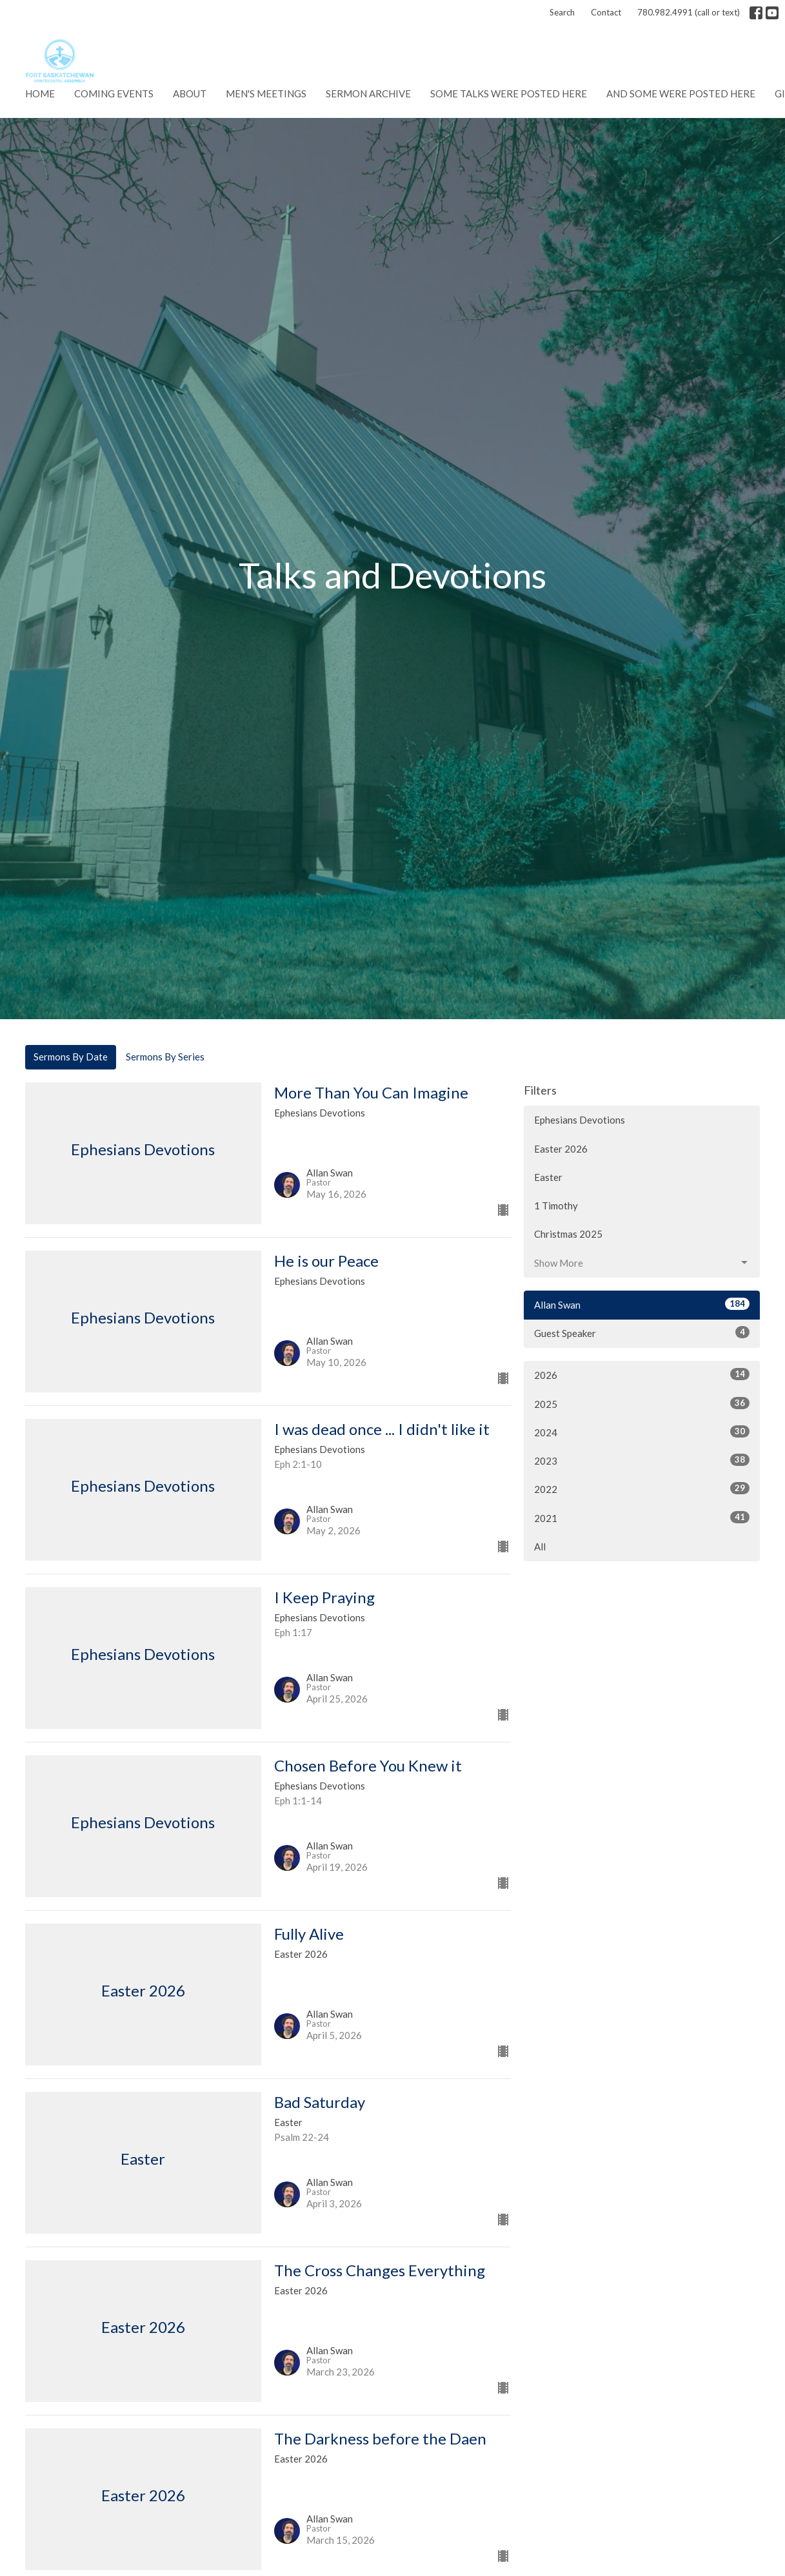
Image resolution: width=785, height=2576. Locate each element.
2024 (642, 1431)
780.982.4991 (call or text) (688, 12)
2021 (642, 1517)
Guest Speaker (642, 1332)
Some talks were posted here (508, 93)
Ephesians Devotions (579, 1120)
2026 (642, 1374)
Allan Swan (642, 1304)
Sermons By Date (71, 1056)
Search (562, 12)
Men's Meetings (266, 93)
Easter (548, 1177)
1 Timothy (556, 1205)
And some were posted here (680, 93)
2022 (642, 1488)
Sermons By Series (165, 1056)
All (540, 1546)
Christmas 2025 (568, 1234)
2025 (642, 1403)
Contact (606, 12)
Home (40, 93)
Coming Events (114, 93)
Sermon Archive (368, 93)
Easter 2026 (561, 1149)
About (189, 93)
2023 (642, 1460)
